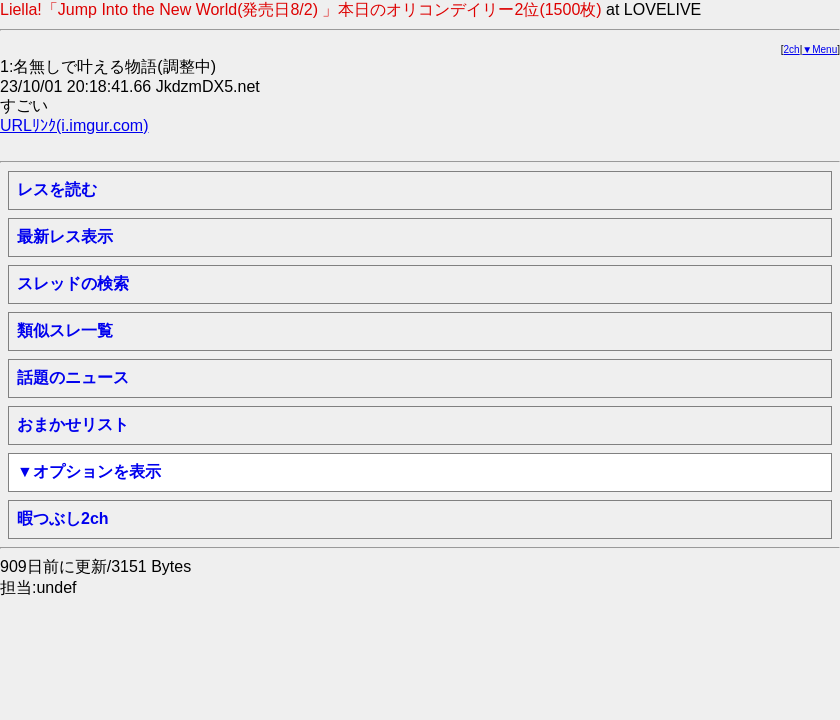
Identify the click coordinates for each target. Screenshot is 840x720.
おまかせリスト (73, 424)
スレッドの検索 (73, 283)
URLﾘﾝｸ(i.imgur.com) (74, 125)
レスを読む (57, 189)
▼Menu (819, 49)
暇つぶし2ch (63, 518)
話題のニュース (73, 377)
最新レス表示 (65, 236)
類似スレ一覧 (65, 330)
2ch (792, 49)
